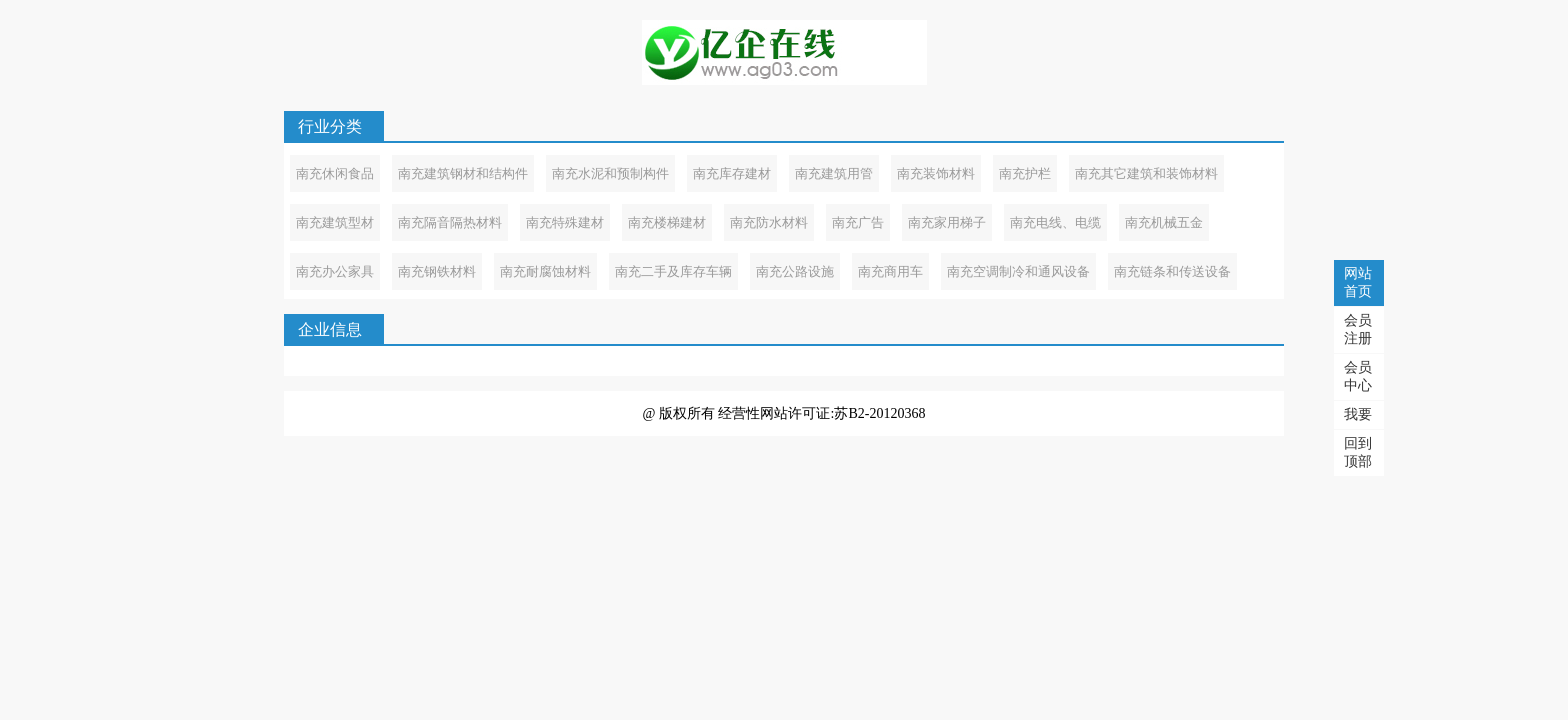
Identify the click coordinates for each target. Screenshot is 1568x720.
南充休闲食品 (335, 173)
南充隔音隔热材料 (450, 222)
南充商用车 (890, 271)
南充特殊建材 (565, 222)
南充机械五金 (1164, 222)
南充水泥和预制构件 (610, 173)
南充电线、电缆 (1055, 222)
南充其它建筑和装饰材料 (1146, 173)
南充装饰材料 (936, 173)
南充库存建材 (732, 173)
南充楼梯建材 (667, 222)
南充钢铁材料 (437, 271)
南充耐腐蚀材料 (545, 271)
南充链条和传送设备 (1172, 271)
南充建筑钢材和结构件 (463, 173)
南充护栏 (1025, 173)
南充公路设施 (795, 271)
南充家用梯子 (947, 222)
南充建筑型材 (335, 222)
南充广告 (858, 222)
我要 (1358, 414)
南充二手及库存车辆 (673, 271)
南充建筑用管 (834, 173)
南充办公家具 (335, 271)
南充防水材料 (769, 222)
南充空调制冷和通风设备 (1018, 271)
